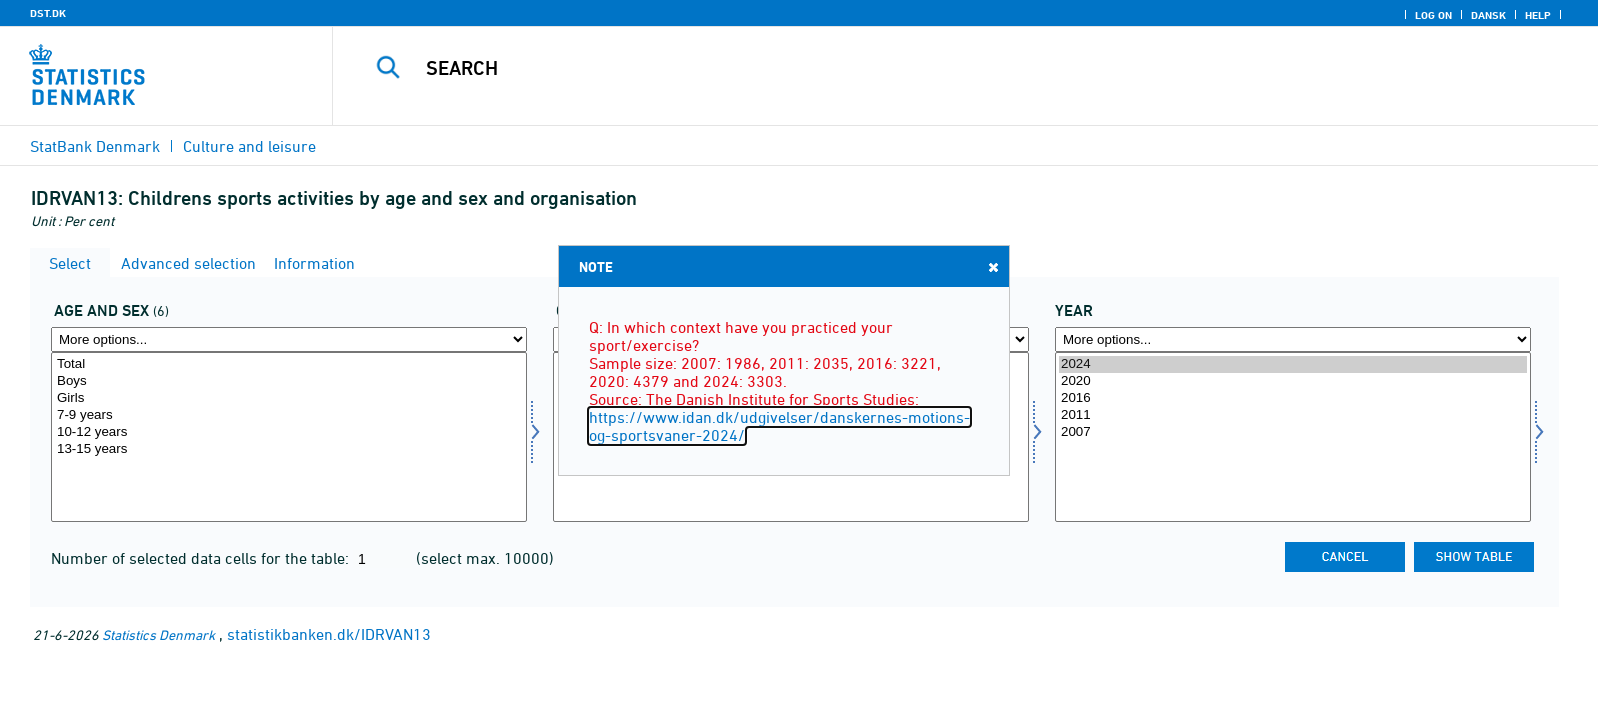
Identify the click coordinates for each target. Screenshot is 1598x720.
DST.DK (48, 13)
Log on (1433, 15)
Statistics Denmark (158, 634)
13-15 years (289, 449)
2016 (1293, 398)
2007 (1293, 432)
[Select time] (1293, 437)
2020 (1293, 381)
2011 (1293, 415)
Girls (289, 398)
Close (992, 266)
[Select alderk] (289, 437)
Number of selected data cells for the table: (202, 558)
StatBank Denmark (95, 146)
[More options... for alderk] (289, 339)
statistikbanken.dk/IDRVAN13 (329, 634)
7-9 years (289, 415)
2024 (1293, 364)
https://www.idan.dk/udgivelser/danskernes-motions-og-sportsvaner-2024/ (779, 426)
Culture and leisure (249, 146)
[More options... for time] (1293, 339)
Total (289, 364)
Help (1538, 15)
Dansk (1488, 15)
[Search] (917, 68)
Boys (289, 381)
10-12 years (289, 432)
